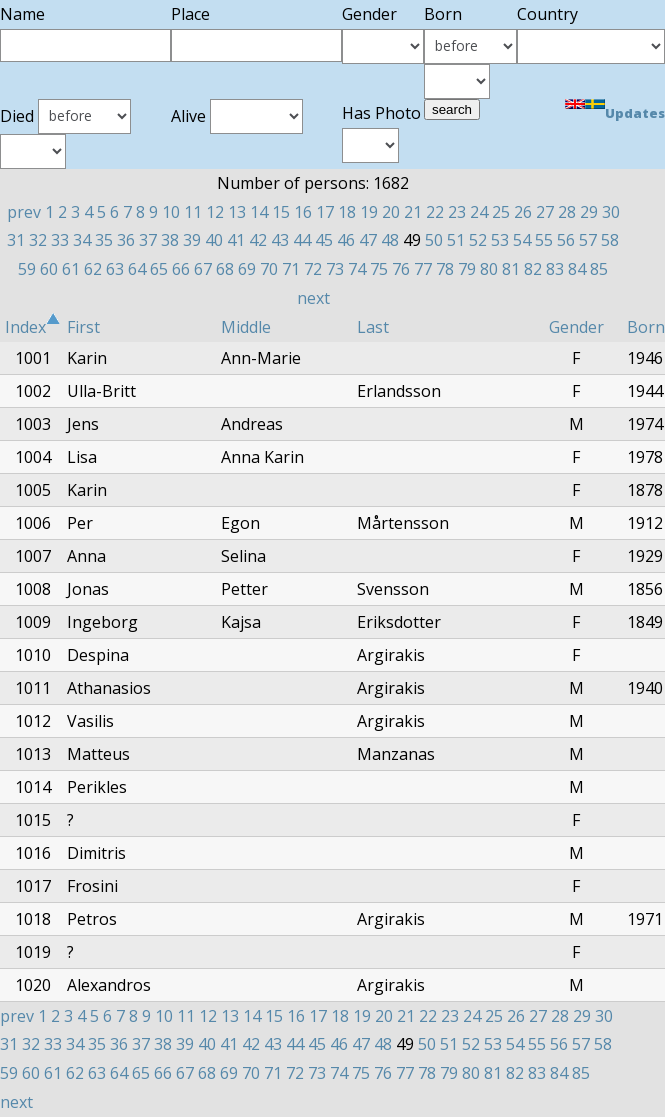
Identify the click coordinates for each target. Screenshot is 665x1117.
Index (33, 327)
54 (522, 240)
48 (390, 240)
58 (610, 240)
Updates (635, 113)
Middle (246, 327)
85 (599, 269)
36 (126, 240)
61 (71, 269)
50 (434, 240)
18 (347, 212)
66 (181, 269)
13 (237, 212)
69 (247, 269)
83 (555, 269)
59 (27, 269)
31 (16, 240)
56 (566, 240)
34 (82, 240)
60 (49, 269)
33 (60, 240)
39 (192, 240)
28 (567, 212)
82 (533, 269)
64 (137, 269)
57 (588, 240)
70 (269, 269)
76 (401, 269)
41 (236, 240)
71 (291, 269)
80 (489, 269)
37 (148, 240)
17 (325, 212)
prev (24, 212)
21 (413, 212)
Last (373, 327)
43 (280, 240)
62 (93, 269)
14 (259, 212)
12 (215, 212)
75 (379, 269)
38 (170, 240)
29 (589, 212)
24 (479, 212)
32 (38, 240)
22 (435, 212)
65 (159, 269)
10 (171, 212)
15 (281, 212)
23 (457, 212)
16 (303, 212)
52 (478, 240)
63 (115, 269)
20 (391, 212)
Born (646, 327)
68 (225, 269)
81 (511, 269)
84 (577, 269)
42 (258, 240)
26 (523, 212)
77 (423, 269)
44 (302, 240)
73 (335, 269)
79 (467, 269)
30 (611, 212)
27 (545, 212)
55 (544, 240)
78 (445, 269)
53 (500, 240)
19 (369, 212)
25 (501, 212)
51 (456, 240)
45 (324, 240)
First (83, 327)
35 (104, 240)
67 (203, 269)
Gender (576, 327)
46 (346, 240)
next (313, 298)
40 (214, 240)
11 (193, 212)
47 (368, 240)
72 (313, 269)
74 (357, 269)
